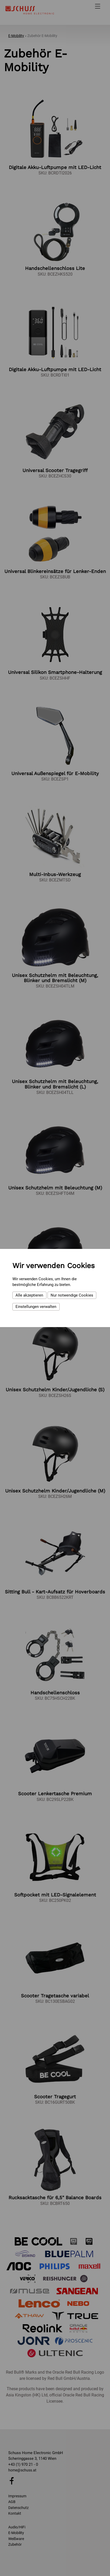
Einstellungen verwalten (35, 1306)
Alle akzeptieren (29, 1295)
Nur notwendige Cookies (72, 1295)
